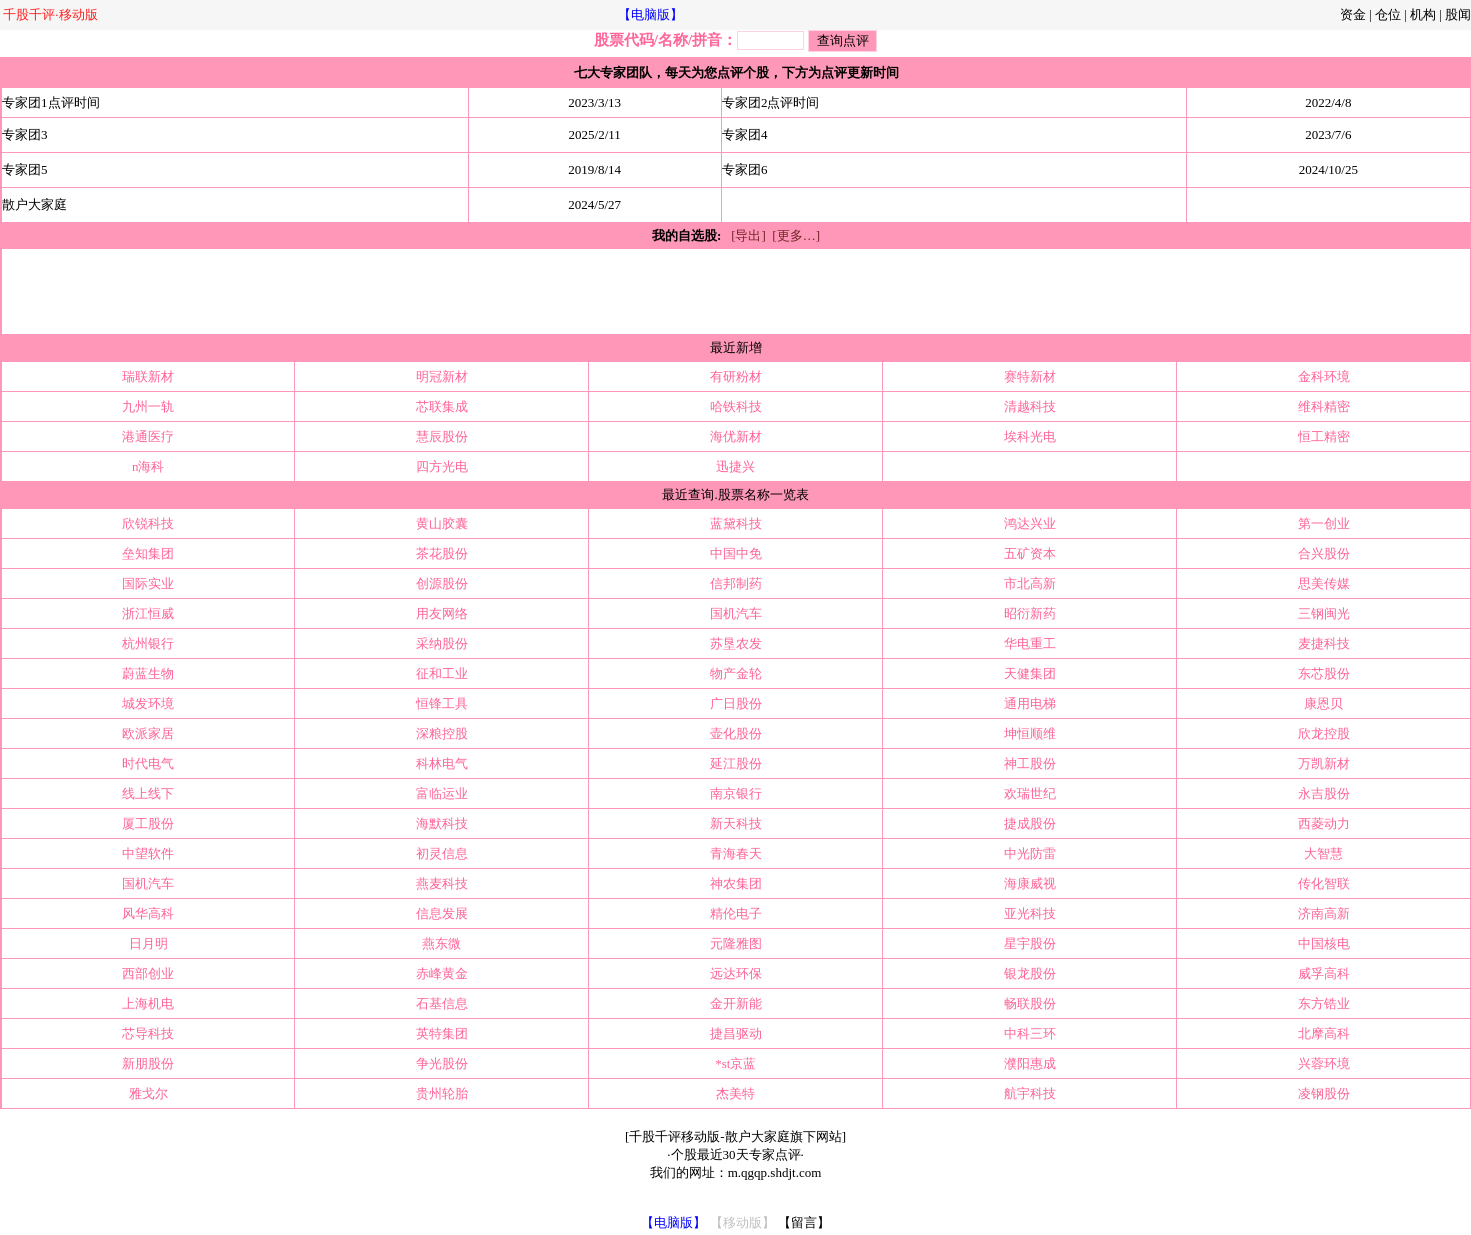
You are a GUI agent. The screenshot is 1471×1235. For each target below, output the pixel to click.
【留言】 (804, 1222)
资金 (1353, 14)
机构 (1423, 14)
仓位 (1388, 14)
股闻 (1458, 14)
